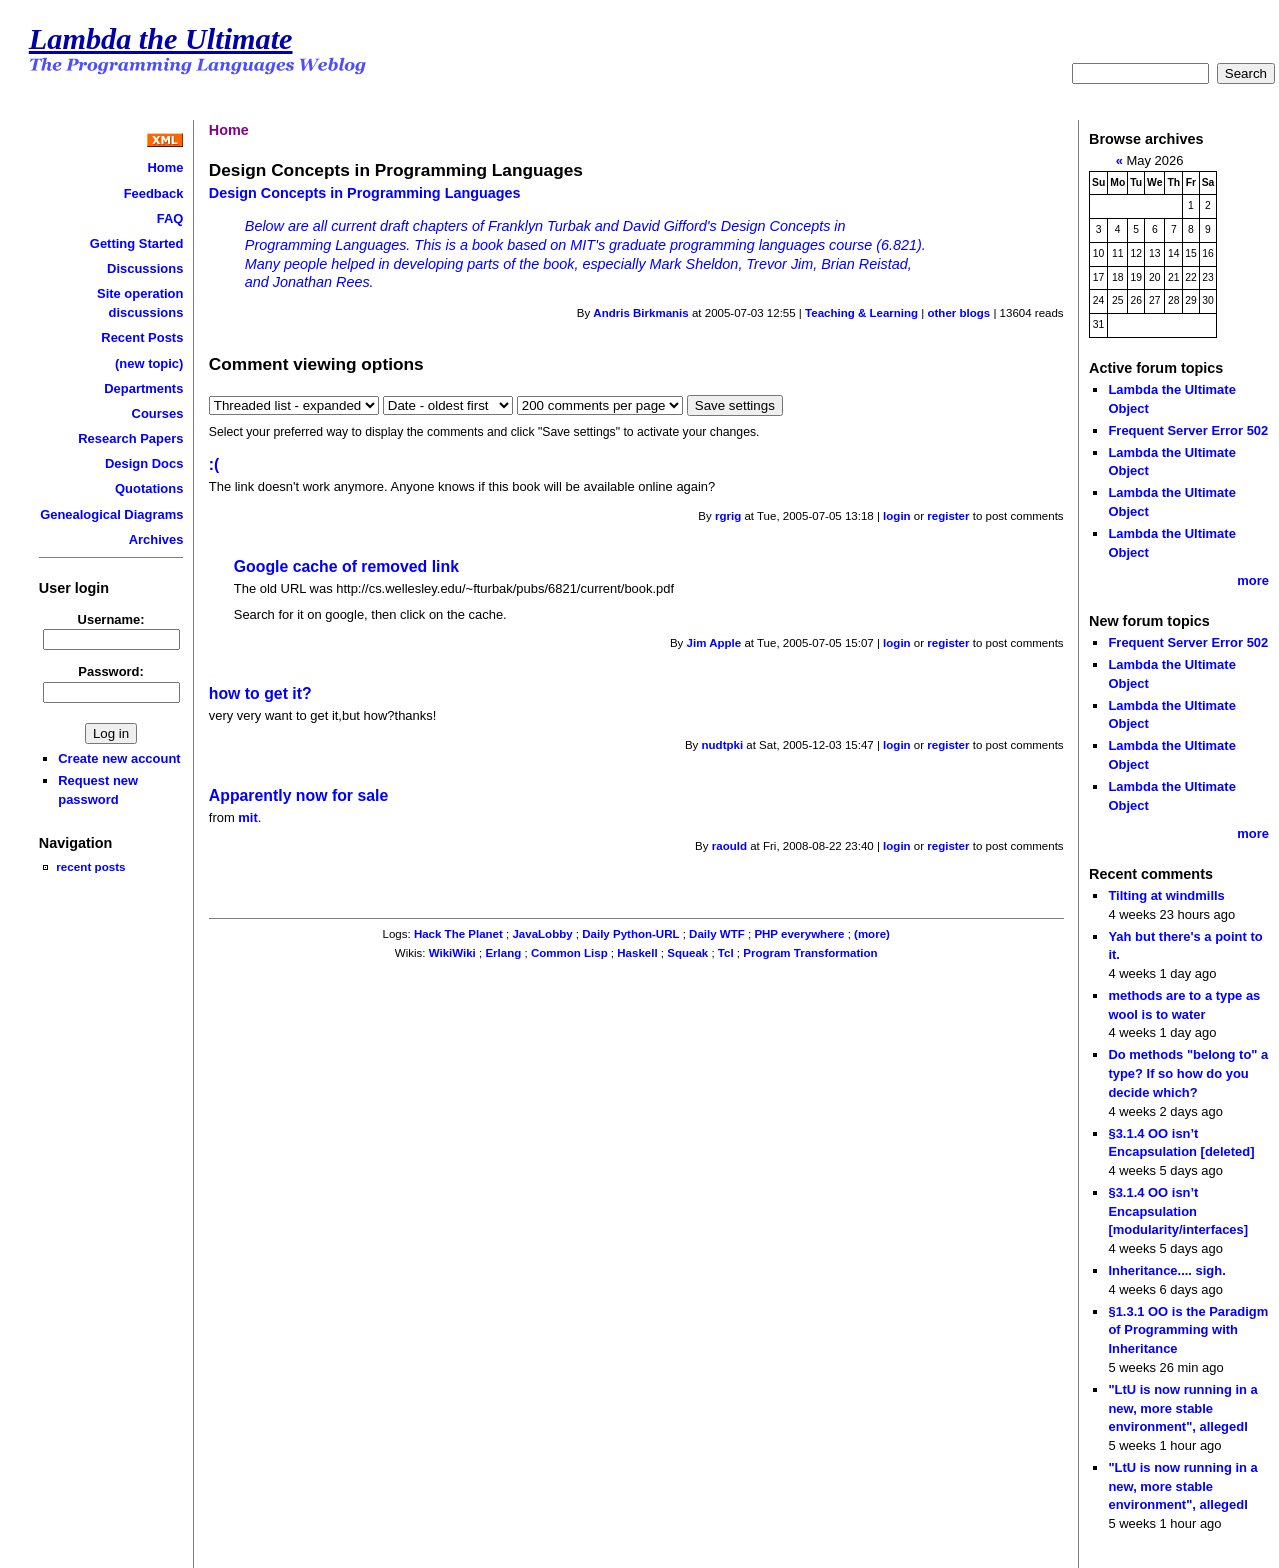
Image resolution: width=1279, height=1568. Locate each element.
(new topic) (149, 363)
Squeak (687, 953)
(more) (872, 934)
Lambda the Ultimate (161, 39)
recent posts (90, 866)
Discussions (145, 268)
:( (214, 464)
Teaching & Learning (861, 313)
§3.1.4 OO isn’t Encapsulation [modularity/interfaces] (1178, 1211)
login (897, 516)
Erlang (503, 953)
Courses (158, 413)
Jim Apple (714, 643)
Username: (111, 619)
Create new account (119, 758)
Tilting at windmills (1166, 895)
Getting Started (137, 243)
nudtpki (723, 745)
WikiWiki (452, 953)
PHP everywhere (799, 934)
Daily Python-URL (630, 934)
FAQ (170, 218)
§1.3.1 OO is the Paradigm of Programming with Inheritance (1188, 1330)
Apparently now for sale (298, 795)
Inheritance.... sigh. (1166, 1270)
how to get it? (260, 693)
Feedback (154, 193)
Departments (143, 388)
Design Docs (144, 463)
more (1253, 580)
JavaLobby (542, 934)
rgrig (728, 516)
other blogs (958, 313)
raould (729, 846)
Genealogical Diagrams (111, 514)
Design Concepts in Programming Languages (365, 193)
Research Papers (130, 438)
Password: (111, 671)
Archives (156, 539)
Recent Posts (142, 337)
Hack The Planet (458, 934)
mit (247, 817)
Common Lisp (569, 953)
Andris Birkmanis (640, 313)
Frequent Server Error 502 (1188, 430)
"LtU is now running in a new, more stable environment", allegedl (1182, 1408)
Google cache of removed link (346, 566)
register (948, 516)
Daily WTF (717, 934)
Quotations (149, 488)
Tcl (726, 953)
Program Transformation (810, 953)
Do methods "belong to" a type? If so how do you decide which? (1188, 1073)
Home (165, 167)
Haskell (637, 953)
